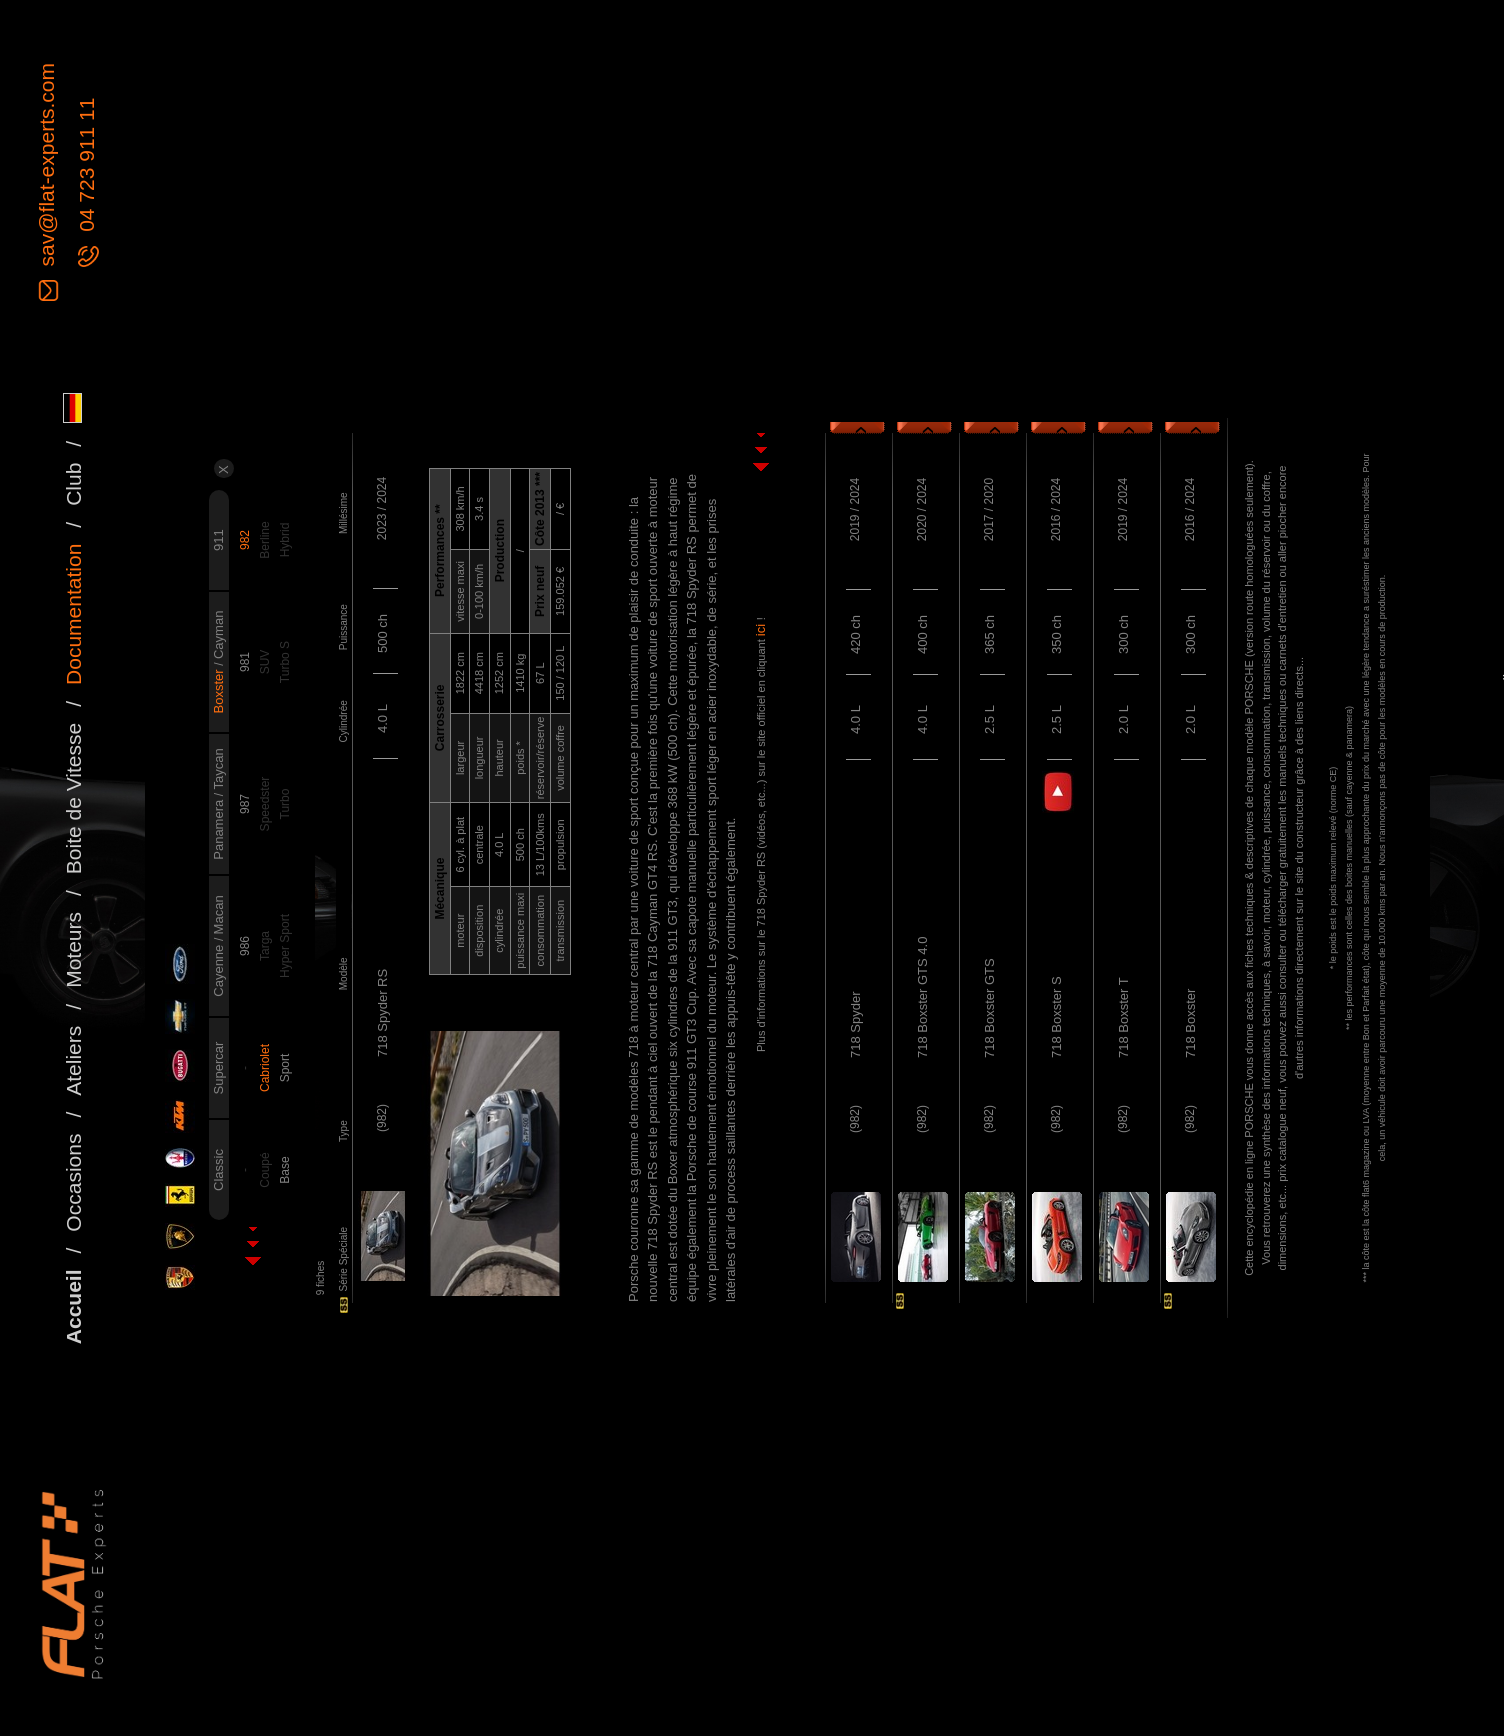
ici (760, 628)
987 (245, 804)
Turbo (285, 804)
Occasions (73, 1183)
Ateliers (73, 1061)
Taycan (218, 768)
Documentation (73, 614)
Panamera (218, 828)
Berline (265, 539)
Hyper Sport (285, 946)
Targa (265, 946)
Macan (218, 914)
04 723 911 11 (86, 168)
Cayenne (218, 969)
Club (73, 484)
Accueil (73, 1306)
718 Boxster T (1123, 1017)
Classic (218, 1170)
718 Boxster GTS (989, 1008)
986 (245, 946)
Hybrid (285, 540)
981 (245, 662)
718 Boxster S (1056, 1017)
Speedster (265, 804)
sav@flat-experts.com (46, 167)
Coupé (265, 1169)
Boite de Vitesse (73, 798)
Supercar (218, 1068)
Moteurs (73, 950)
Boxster (218, 690)
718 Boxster (1190, 1023)
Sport (285, 1068)
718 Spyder (855, 1025)
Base (285, 1169)
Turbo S (285, 662)
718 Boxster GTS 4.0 (922, 997)
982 (245, 540)
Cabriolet (265, 1068)
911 (218, 540)
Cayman (218, 635)
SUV (265, 662)
